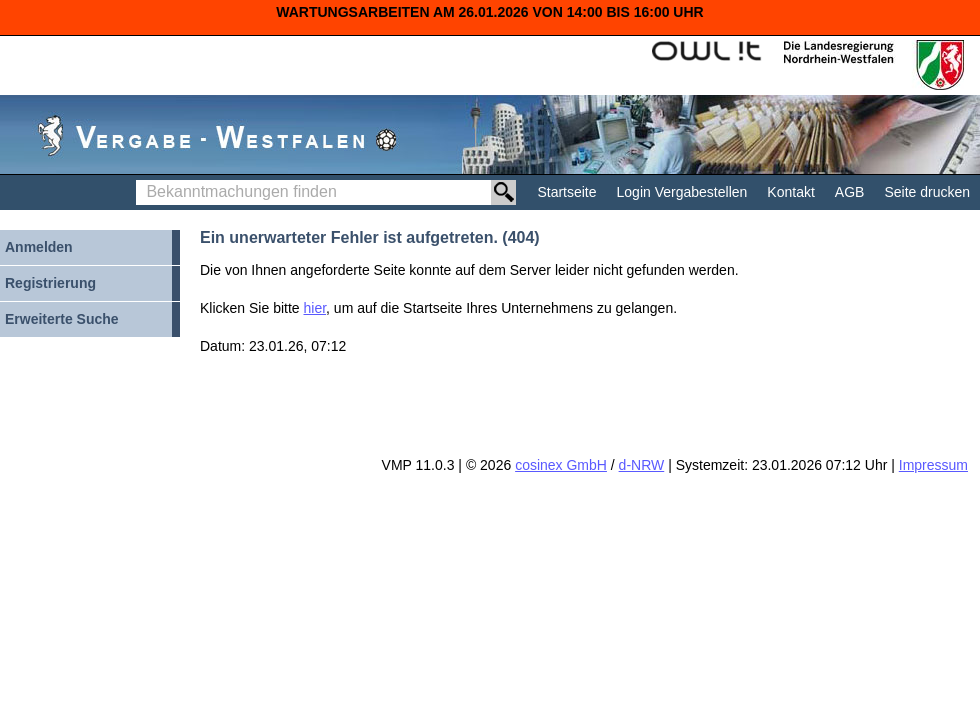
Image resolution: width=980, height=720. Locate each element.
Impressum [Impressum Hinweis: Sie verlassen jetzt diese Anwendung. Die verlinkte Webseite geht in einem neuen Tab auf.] (933, 465)
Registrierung (50, 283)
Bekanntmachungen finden (141, 180)
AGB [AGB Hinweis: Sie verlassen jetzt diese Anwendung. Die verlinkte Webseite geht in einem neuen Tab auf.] (850, 192)
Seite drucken (927, 192)
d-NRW (642, 465)
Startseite (566, 192)
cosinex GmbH (561, 465)
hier (315, 308)
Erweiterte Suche (62, 319)
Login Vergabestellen (682, 192)
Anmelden (39, 247)
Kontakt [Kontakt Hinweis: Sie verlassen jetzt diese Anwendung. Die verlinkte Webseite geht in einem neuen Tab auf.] (790, 192)
